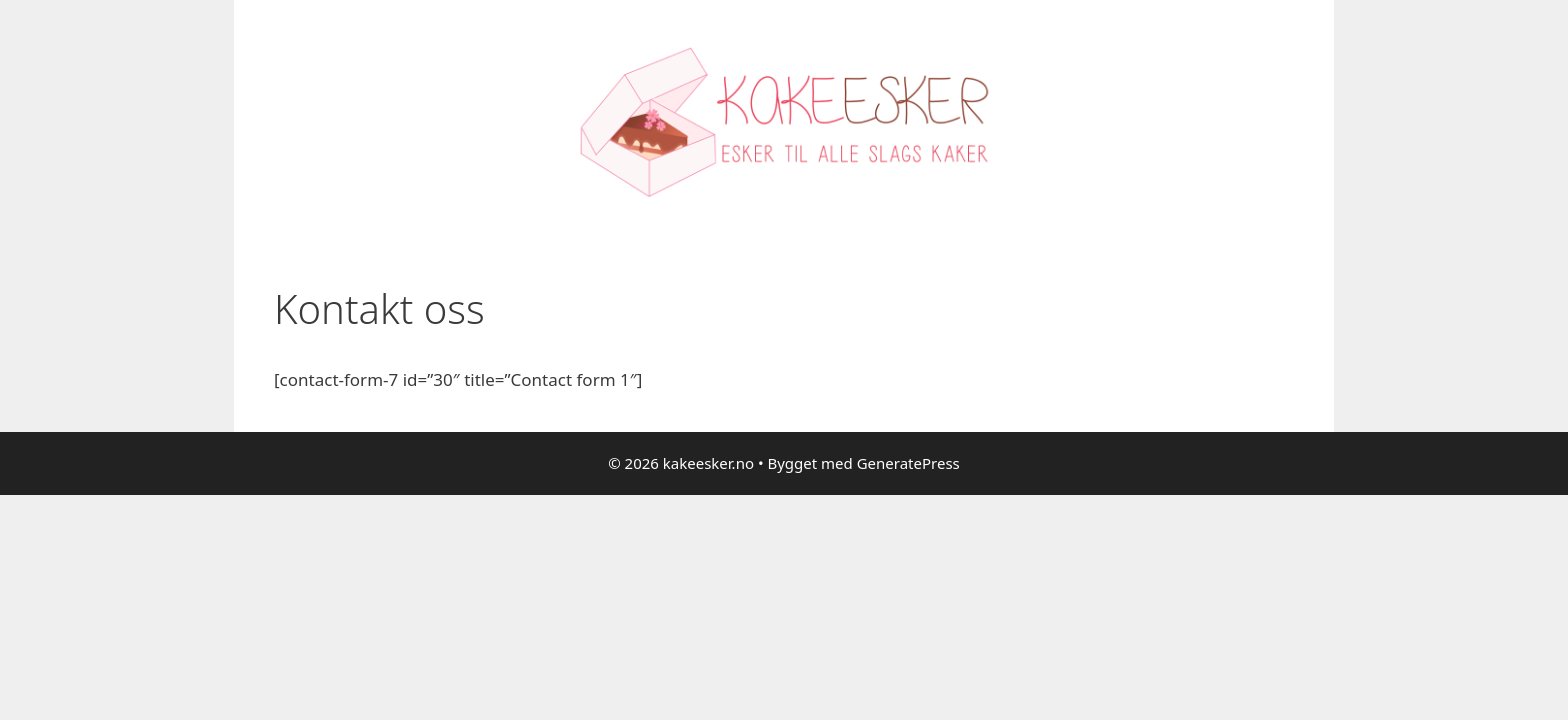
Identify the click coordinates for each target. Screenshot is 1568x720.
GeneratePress (908, 463)
